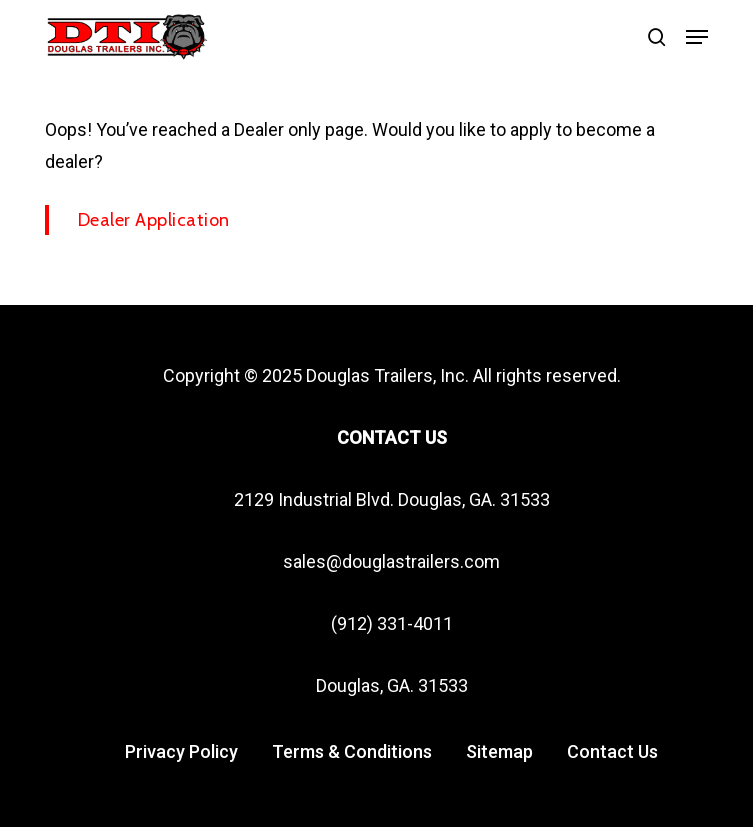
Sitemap (499, 751)
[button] (697, 37)
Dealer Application (154, 220)
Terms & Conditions (352, 751)
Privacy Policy (181, 751)
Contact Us (612, 751)
